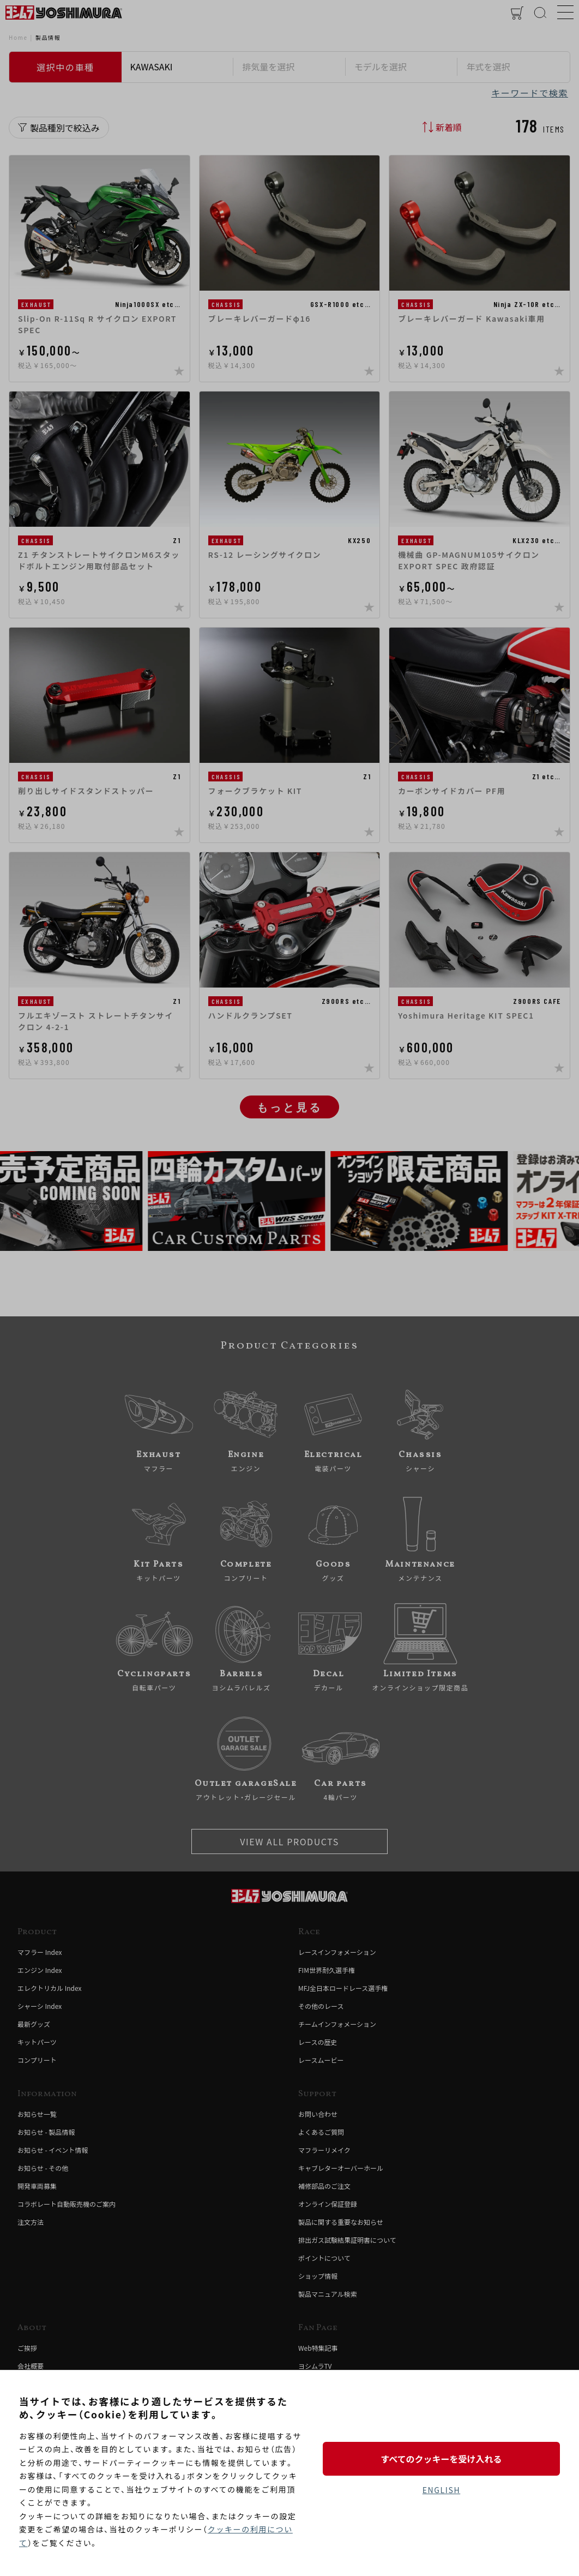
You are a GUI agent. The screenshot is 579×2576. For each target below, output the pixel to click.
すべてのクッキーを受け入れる (441, 2458)
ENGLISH (441, 2489)
